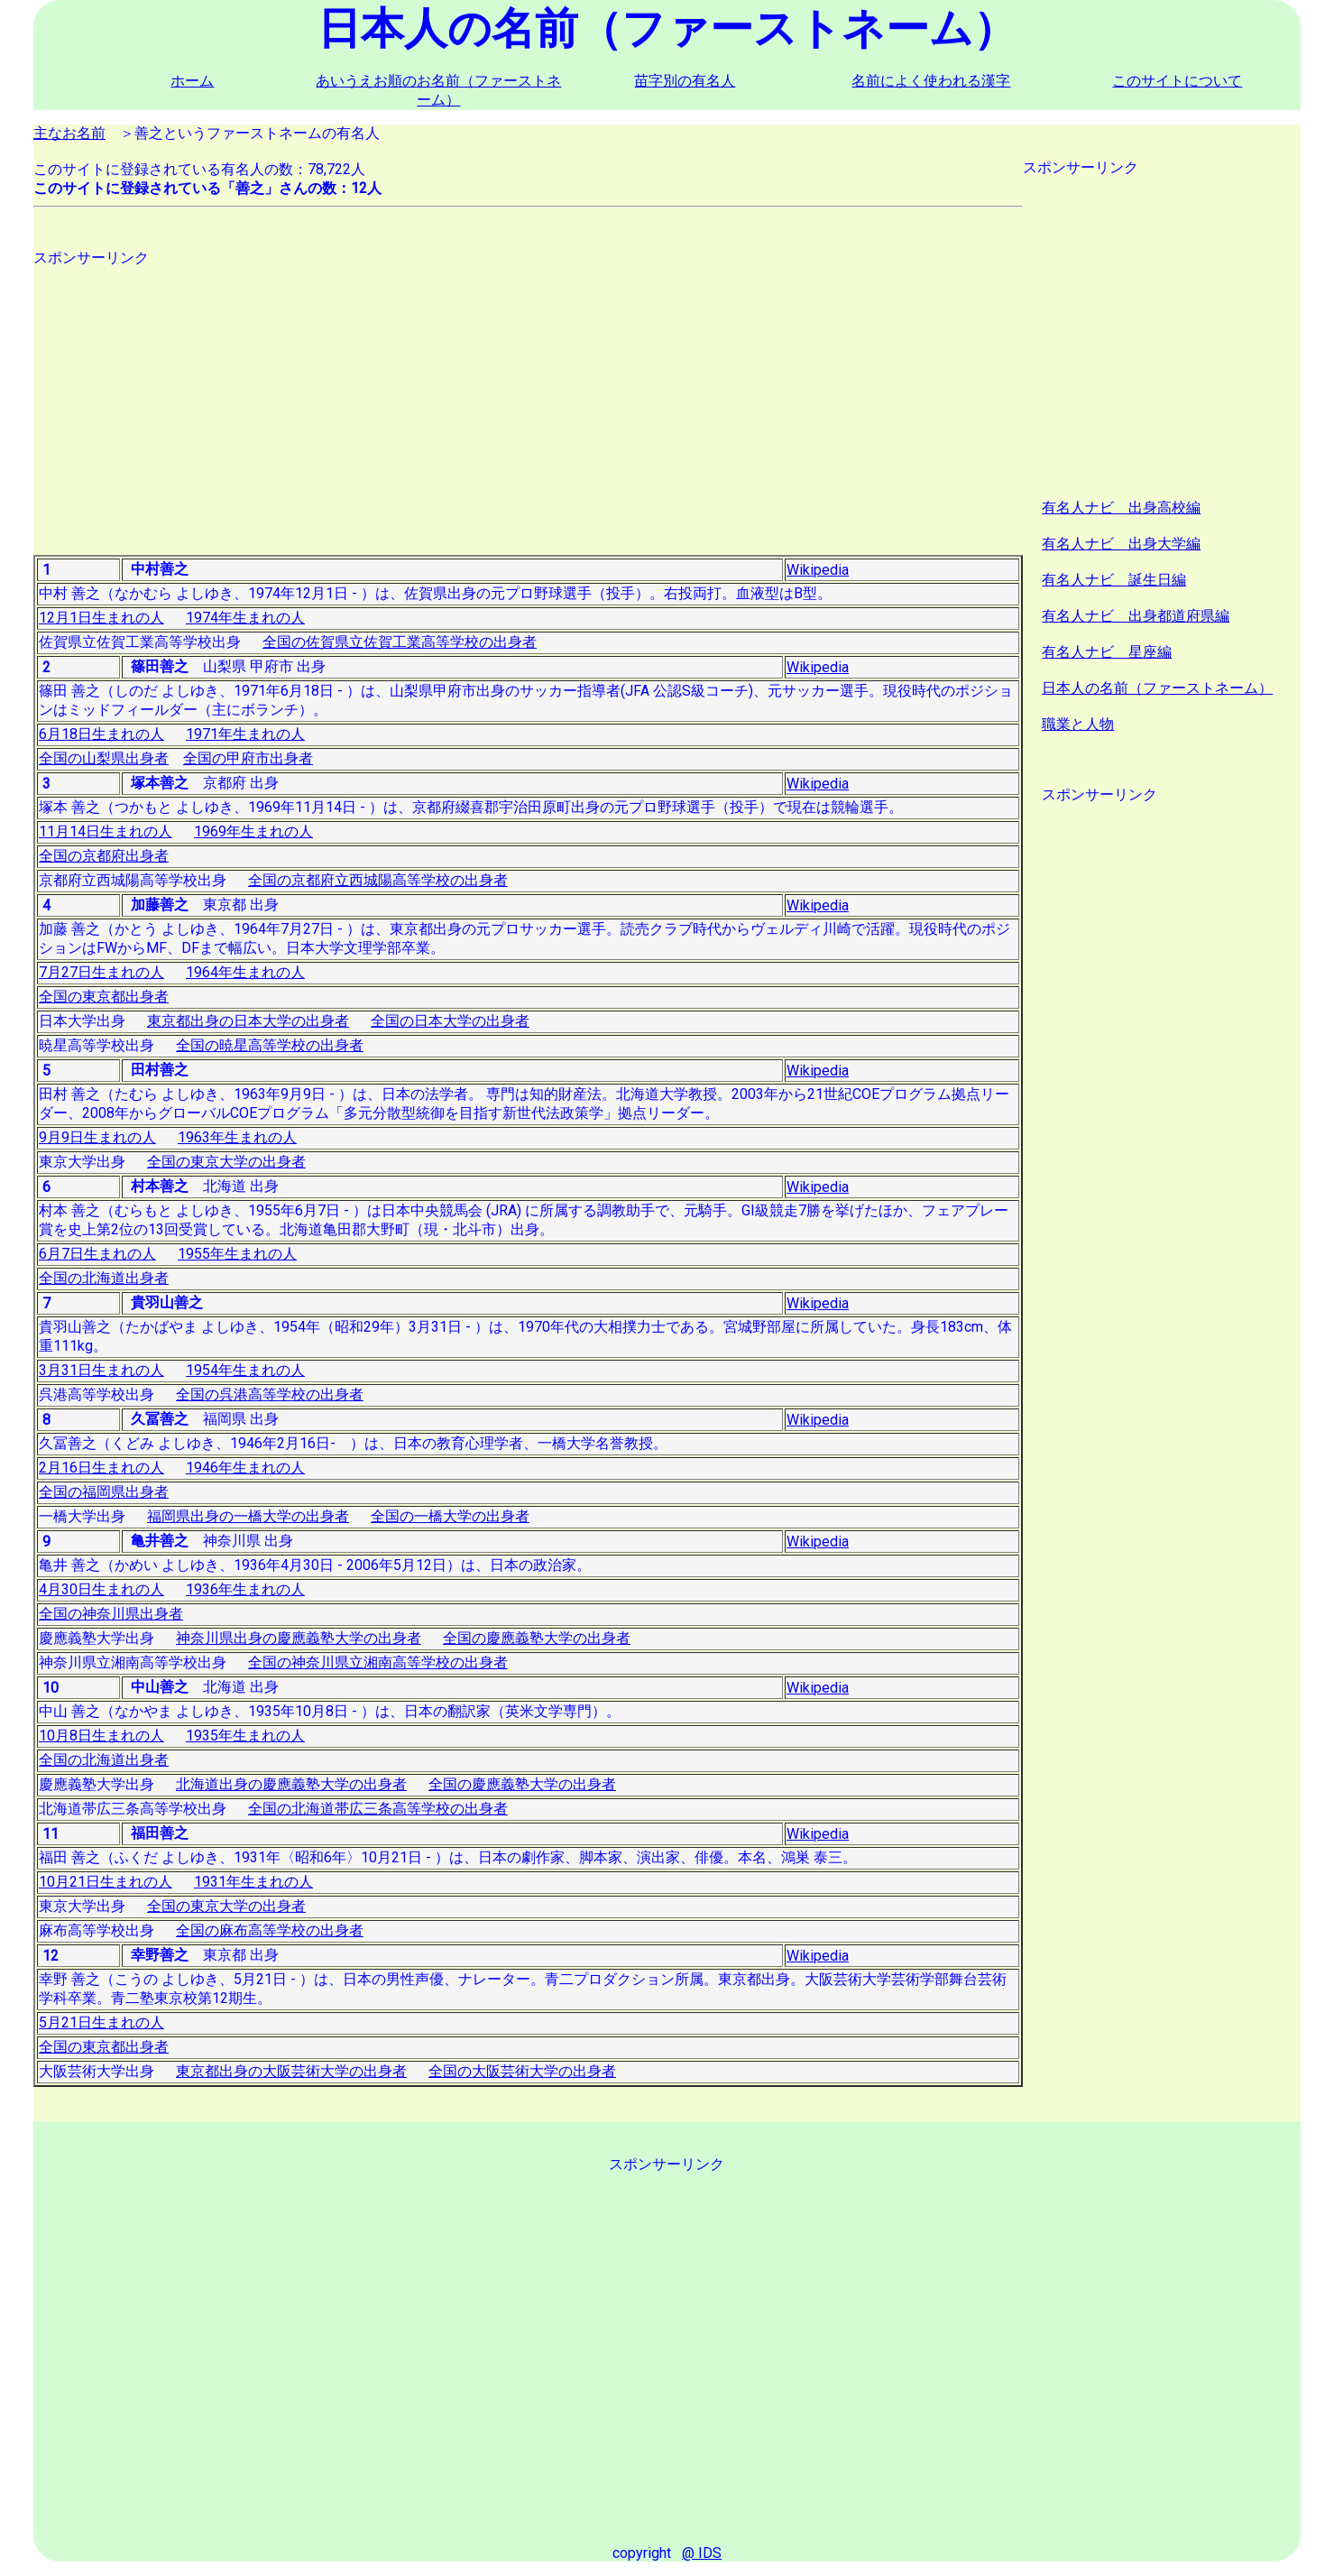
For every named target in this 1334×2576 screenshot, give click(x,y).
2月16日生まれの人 (101, 1467)
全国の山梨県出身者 (104, 758)
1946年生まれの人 (245, 1467)
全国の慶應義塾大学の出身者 (536, 1638)
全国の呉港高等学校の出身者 (269, 1394)
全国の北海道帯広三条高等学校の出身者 (378, 1808)
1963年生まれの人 (237, 1137)
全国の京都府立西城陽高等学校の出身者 (378, 880)
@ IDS (702, 2553)
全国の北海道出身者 (104, 1278)
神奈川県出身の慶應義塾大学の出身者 (298, 1638)
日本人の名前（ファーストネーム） (1157, 688)
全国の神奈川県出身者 (111, 1613)
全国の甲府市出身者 (248, 758)
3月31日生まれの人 (101, 1370)
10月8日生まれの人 (101, 1735)
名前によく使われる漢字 (930, 80)
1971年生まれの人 (245, 734)
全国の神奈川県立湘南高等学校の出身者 (378, 1662)
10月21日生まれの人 (105, 1881)
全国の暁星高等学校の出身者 (269, 1045)
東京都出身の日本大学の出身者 (248, 1020)
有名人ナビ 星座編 (1107, 651)
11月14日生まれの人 (105, 831)
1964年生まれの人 (245, 972)
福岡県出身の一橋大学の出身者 (248, 1516)
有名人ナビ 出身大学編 (1121, 543)
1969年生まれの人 (253, 831)
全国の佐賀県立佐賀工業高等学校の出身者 (399, 642)
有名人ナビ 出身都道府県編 (1135, 615)
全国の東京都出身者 (104, 996)
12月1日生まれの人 (101, 617)
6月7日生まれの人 (97, 1253)
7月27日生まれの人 (101, 972)
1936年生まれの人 (245, 1589)
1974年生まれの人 (245, 617)
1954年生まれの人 (245, 1370)
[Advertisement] (528, 394)
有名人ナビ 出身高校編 (1121, 507)
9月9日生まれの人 (97, 1137)
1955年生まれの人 (237, 1253)
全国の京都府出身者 (104, 855)
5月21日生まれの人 (101, 2022)
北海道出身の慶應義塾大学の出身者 (291, 1784)
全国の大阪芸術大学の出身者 (522, 2071)
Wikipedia (818, 569)
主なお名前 (69, 133)
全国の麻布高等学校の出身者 (269, 1930)
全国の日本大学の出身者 (450, 1020)
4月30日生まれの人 (101, 1589)
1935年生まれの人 (245, 1735)
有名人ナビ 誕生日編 (1114, 579)
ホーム (192, 80)
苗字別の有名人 (684, 80)
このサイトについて (1177, 80)
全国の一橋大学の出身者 (450, 1516)
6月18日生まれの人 (101, 734)
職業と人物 (1078, 724)
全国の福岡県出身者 (104, 1491)
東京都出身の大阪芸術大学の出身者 (291, 2071)
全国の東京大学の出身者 (226, 1161)
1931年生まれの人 (253, 1881)
